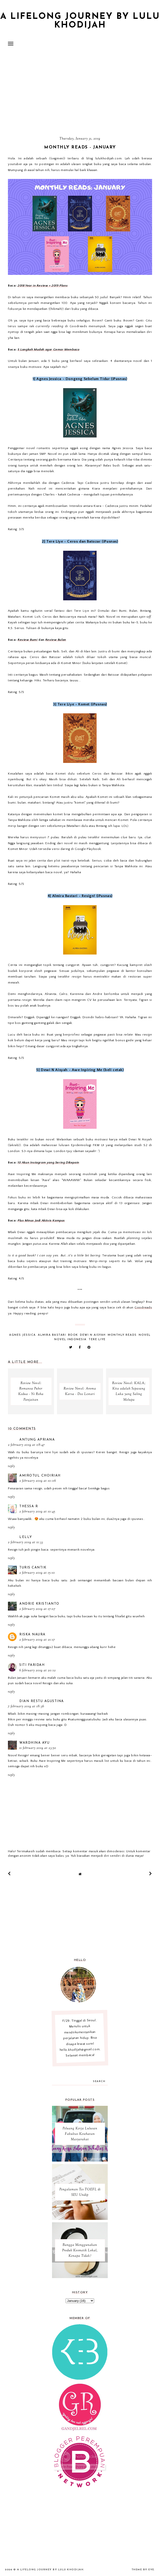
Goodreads (143, 1307)
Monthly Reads (122, 1335)
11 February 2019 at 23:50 (37, 1748)
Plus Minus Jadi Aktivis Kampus (41, 1220)
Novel (145, 1335)
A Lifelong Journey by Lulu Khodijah (80, 21)
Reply (11, 1466)
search (99, 2081)
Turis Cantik (32, 1567)
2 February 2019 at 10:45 (37, 1511)
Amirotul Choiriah (40, 1475)
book (73, 1335)
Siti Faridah (32, 1665)
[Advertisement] (80, 93)
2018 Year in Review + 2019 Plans (43, 285)
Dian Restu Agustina (41, 1701)
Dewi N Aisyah (93, 1335)
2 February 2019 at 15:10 (37, 1573)
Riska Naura (32, 1634)
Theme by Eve (143, 2569)
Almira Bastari (52, 1335)
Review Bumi (28, 639)
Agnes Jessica (22, 1335)
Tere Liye (97, 1339)
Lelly (25, 1537)
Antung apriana (37, 1439)
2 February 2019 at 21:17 (37, 1640)
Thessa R (28, 1506)
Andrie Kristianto (39, 1603)
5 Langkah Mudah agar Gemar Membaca (48, 349)
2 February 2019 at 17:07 (37, 1609)
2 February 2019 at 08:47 (26, 1445)
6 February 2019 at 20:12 (37, 1670)
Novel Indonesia (70, 1339)
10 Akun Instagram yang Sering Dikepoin (48, 1162)
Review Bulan (55, 639)
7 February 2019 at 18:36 (26, 1706)
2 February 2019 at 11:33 (25, 1542)
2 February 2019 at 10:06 (37, 1481)
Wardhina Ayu (34, 1742)
